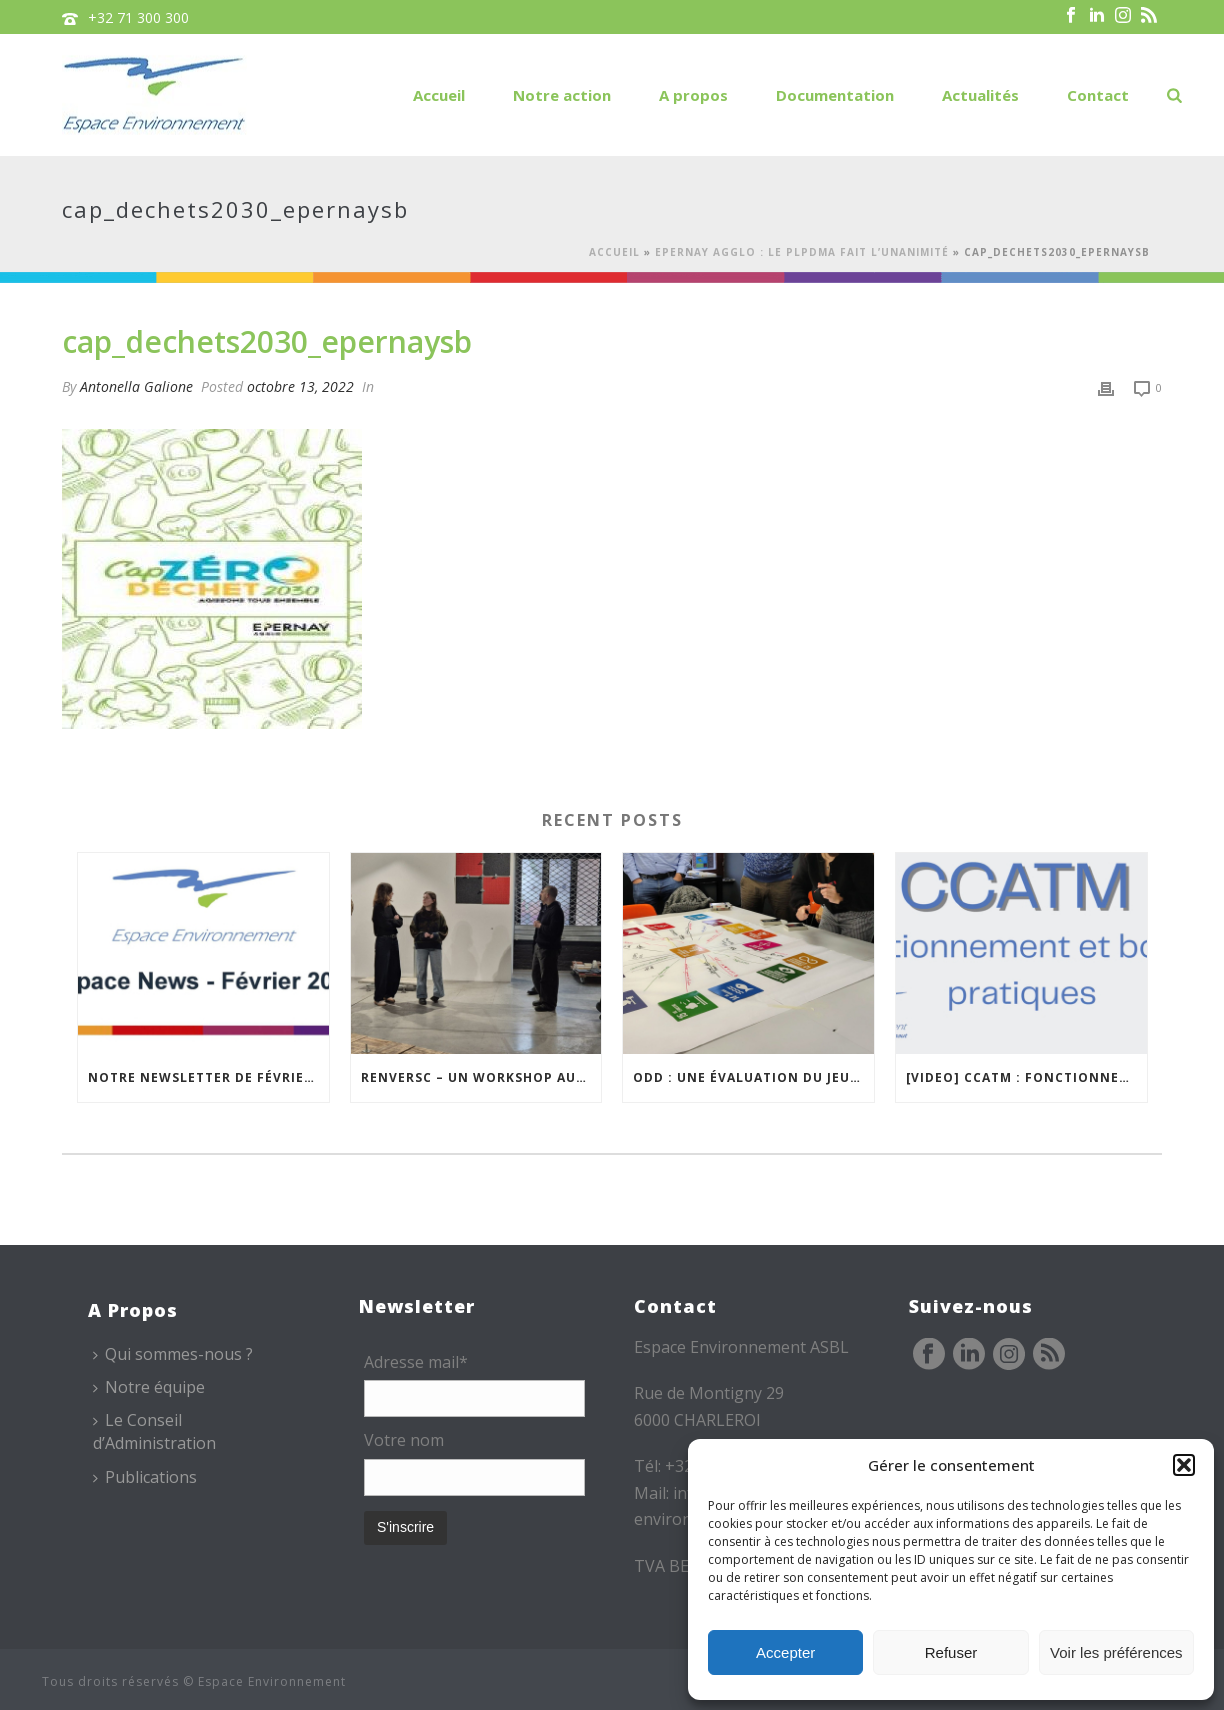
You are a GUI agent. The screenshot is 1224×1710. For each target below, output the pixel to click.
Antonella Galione (136, 386)
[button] (1184, 1465)
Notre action (562, 95)
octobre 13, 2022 (300, 386)
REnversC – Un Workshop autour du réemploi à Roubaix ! (481, 1077)
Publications (145, 1477)
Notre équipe (149, 1387)
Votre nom (404, 1440)
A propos (693, 95)
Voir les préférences (1116, 1652)
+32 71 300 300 (138, 17)
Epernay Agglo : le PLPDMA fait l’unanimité (802, 252)
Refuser (951, 1652)
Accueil (439, 95)
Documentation (835, 95)
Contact (1098, 95)
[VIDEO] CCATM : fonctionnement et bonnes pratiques (1026, 1077)
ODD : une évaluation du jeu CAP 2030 (753, 1077)
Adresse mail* (416, 1362)
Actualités (980, 95)
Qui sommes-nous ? (173, 1354)
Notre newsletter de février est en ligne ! (208, 1077)
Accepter (785, 1652)
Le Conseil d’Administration (154, 1431)
